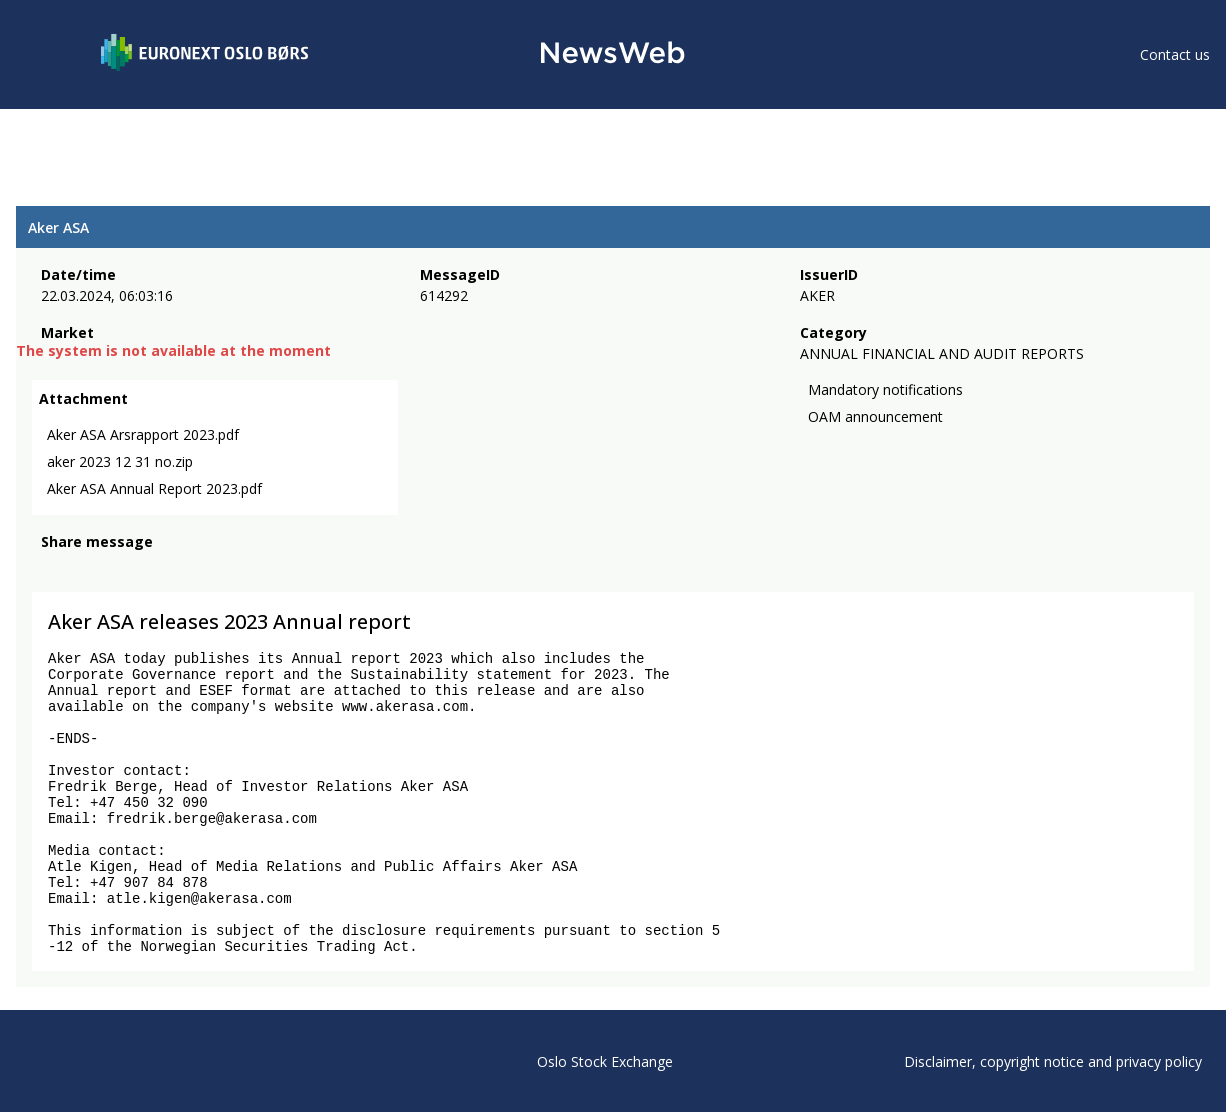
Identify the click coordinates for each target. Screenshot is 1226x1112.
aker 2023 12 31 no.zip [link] (120, 461)
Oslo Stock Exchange (605, 1061)
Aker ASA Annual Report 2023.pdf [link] (154, 488)
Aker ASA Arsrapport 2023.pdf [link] (143, 434)
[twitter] (84, 569)
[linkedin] (121, 569)
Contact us (1175, 54)
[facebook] (52, 569)
